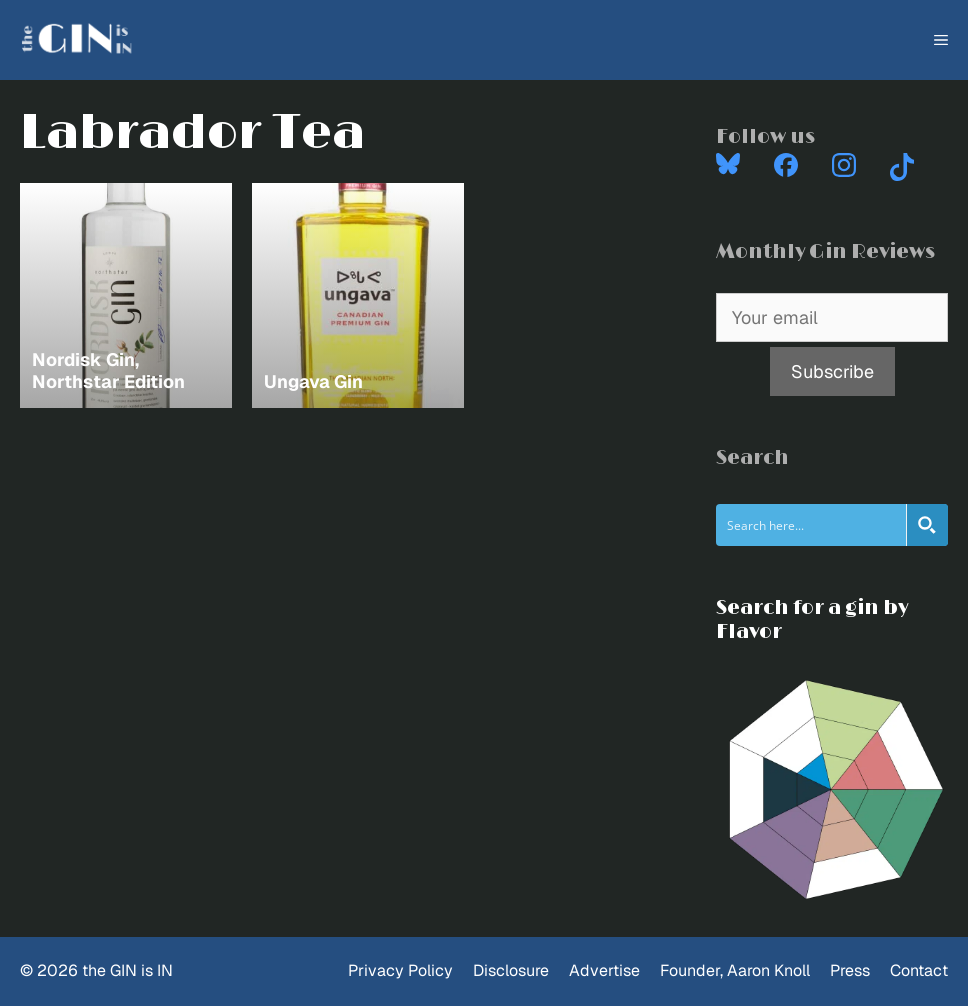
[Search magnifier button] (927, 525)
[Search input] (812, 525)
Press (850, 970)
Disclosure (511, 970)
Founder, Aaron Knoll (735, 970)
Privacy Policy (400, 970)
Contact (919, 970)
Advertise (604, 970)
